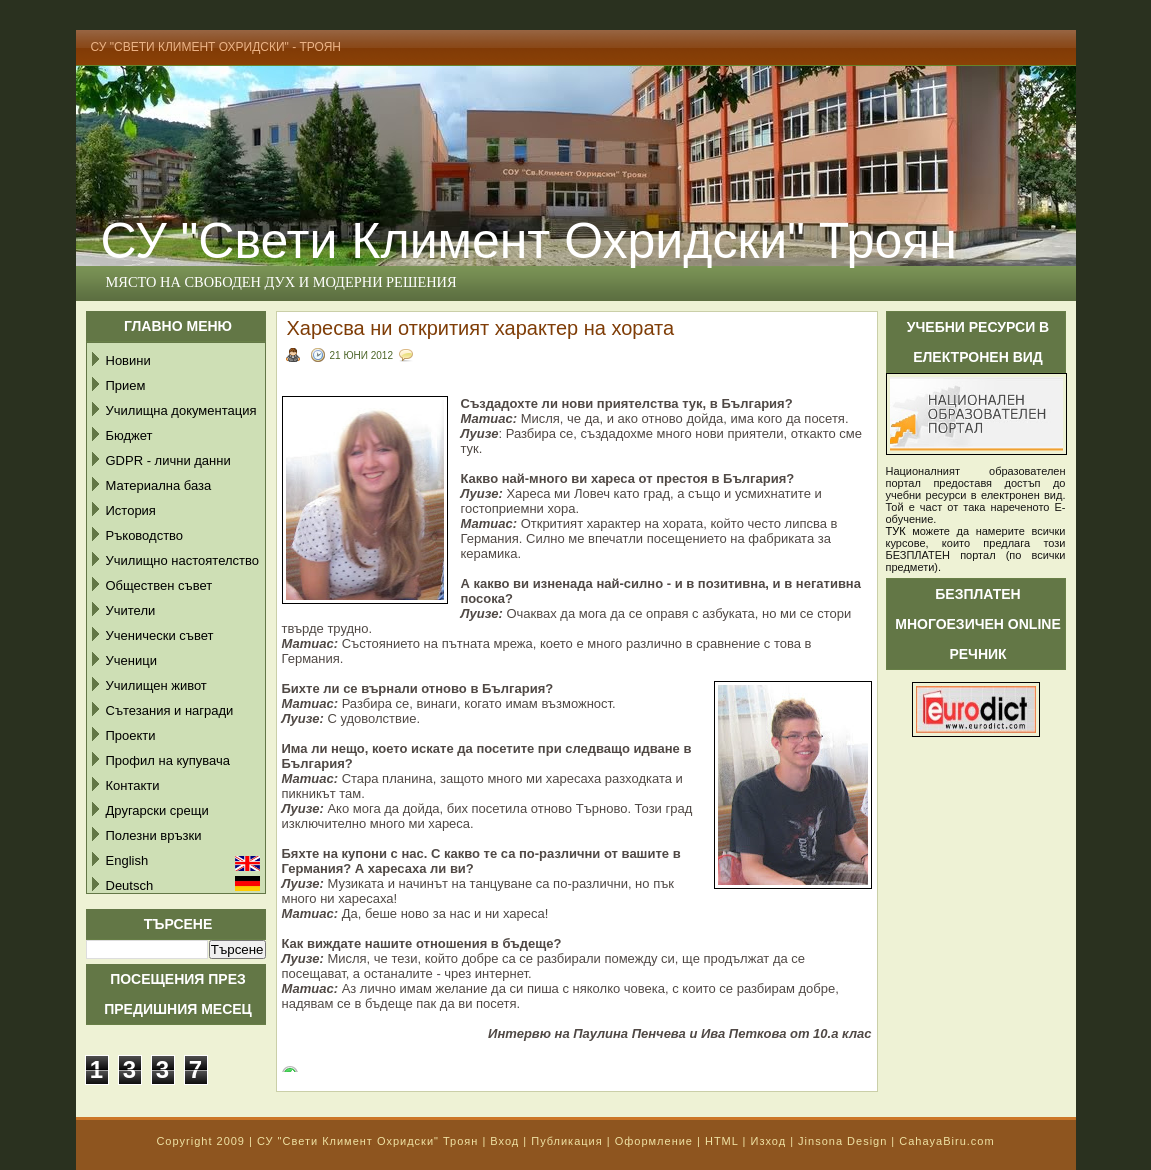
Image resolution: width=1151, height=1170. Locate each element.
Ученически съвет (160, 635)
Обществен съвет (159, 585)
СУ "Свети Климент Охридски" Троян (529, 241)
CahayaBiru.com (946, 1141)
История (131, 510)
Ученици (131, 660)
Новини (128, 360)
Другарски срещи (157, 810)
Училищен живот (156, 685)
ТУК (896, 531)
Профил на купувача (168, 760)
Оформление (654, 1141)
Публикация (566, 1141)
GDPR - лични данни (168, 460)
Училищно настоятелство (182, 560)
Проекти (131, 735)
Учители (131, 610)
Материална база (159, 485)
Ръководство (145, 535)
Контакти (133, 785)
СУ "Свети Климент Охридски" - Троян (216, 47)
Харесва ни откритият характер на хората (481, 328)
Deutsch (130, 885)
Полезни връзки (154, 835)
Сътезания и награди (170, 710)
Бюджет (129, 435)
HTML (722, 1141)
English (127, 860)
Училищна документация (181, 410)
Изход (768, 1141)
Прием (126, 385)
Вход (504, 1141)
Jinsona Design (842, 1141)
